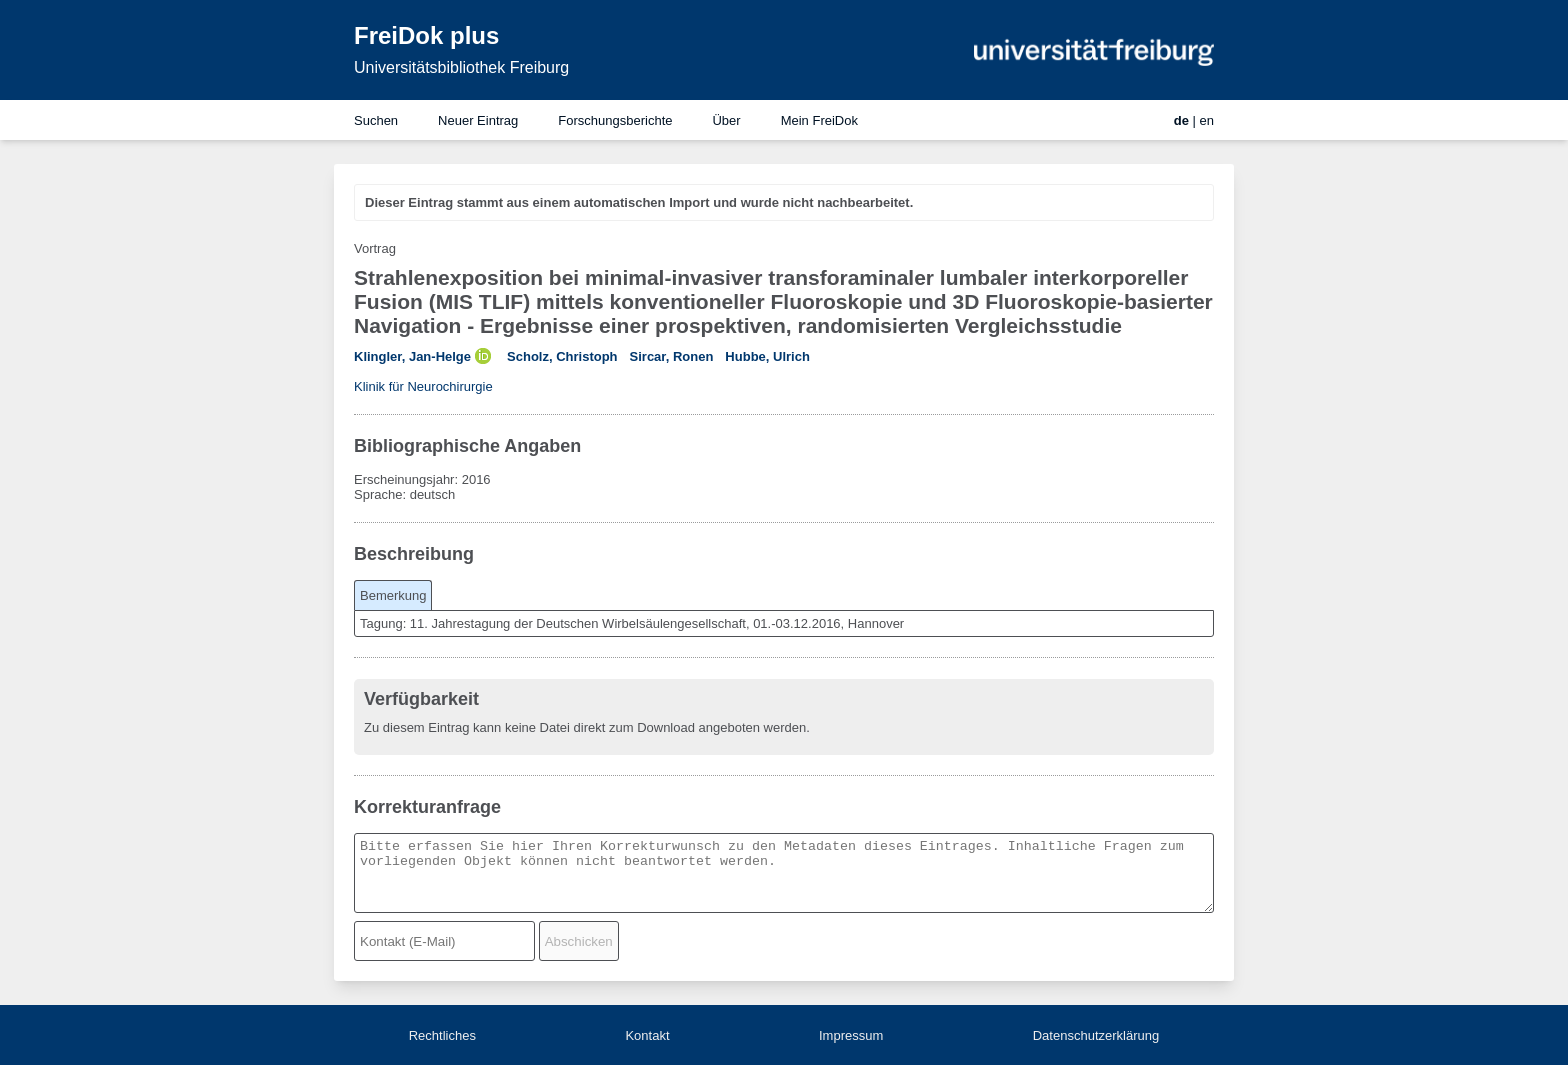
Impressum (851, 1035)
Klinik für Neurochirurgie (423, 386)
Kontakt (647, 1035)
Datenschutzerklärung (1096, 1035)
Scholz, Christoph (562, 356)
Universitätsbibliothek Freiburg (461, 67)
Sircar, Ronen (672, 356)
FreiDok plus (426, 35)
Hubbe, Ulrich (767, 356)
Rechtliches (442, 1035)
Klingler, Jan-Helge (412, 356)
